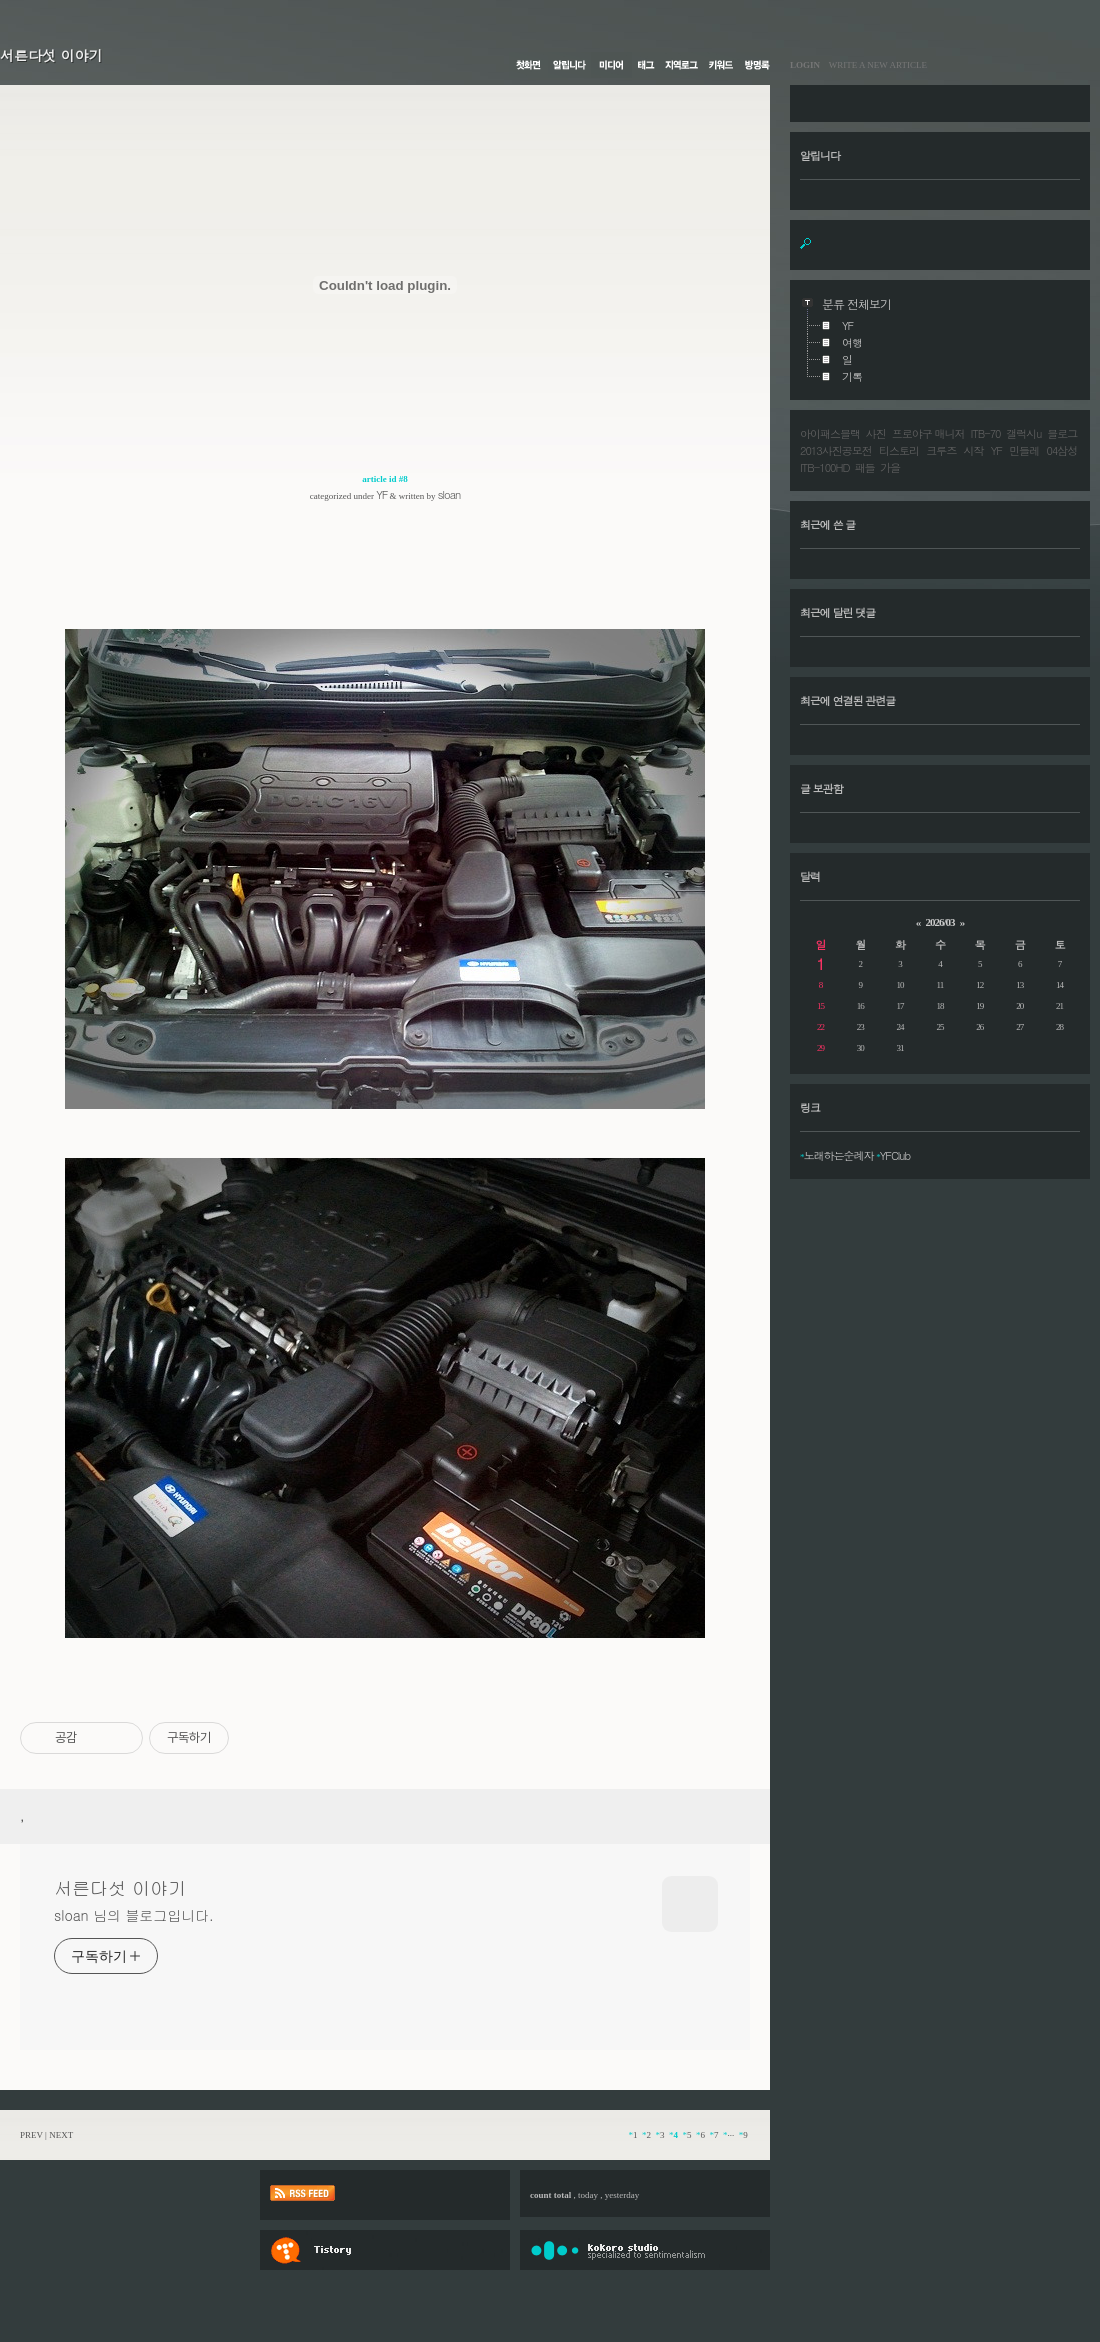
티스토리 (899, 450)
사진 (876, 433)
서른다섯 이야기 (51, 55)
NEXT (61, 2135)
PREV (31, 2135)
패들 (865, 467)
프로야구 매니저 (928, 433)
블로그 (1062, 433)
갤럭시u (1023, 433)
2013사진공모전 (836, 450)
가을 (890, 467)
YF (381, 494)
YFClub (895, 1155)
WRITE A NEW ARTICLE (873, 65)
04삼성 (1061, 450)
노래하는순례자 (839, 1155)
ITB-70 (985, 433)
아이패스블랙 (830, 433)
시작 (973, 450)
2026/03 (939, 922)
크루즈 (941, 450)
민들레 (1024, 450)
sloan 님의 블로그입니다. (133, 1915)
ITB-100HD (824, 467)
